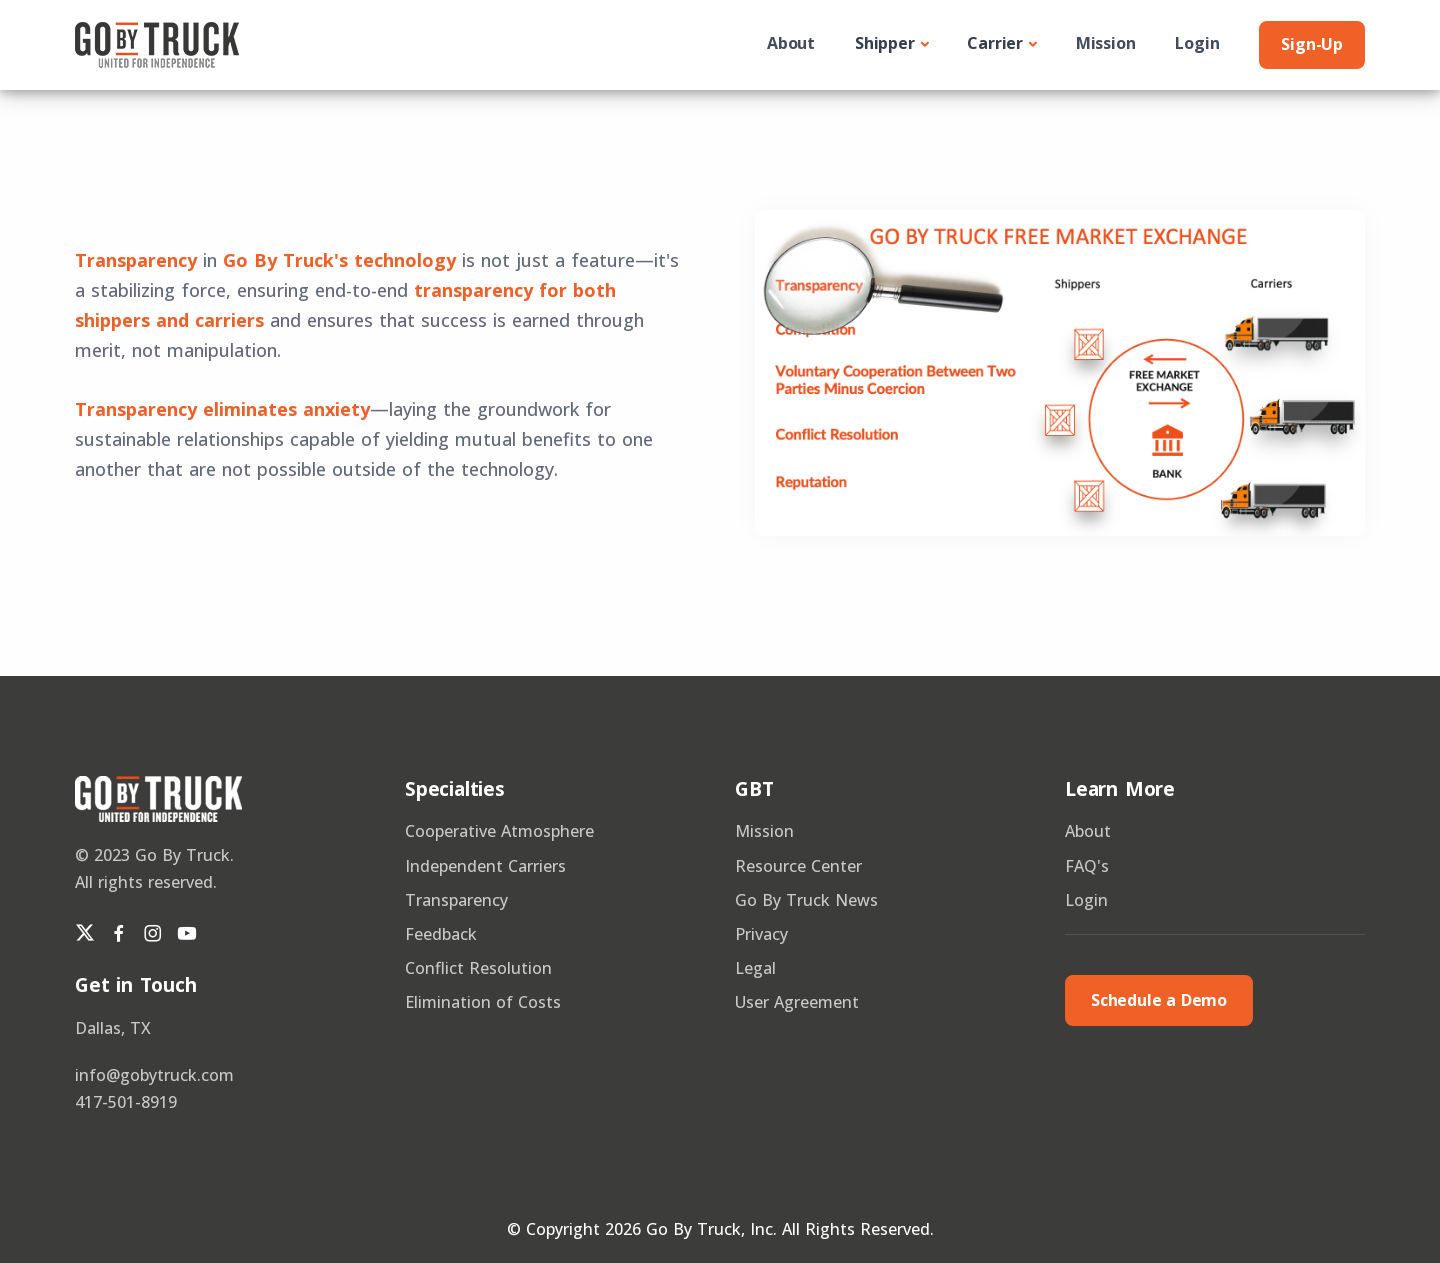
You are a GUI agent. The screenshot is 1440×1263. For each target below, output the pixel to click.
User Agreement (797, 1002)
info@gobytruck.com (154, 1075)
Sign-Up (1312, 44)
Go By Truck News (806, 900)
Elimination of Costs (483, 1002)
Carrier (995, 43)
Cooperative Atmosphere (499, 831)
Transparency (456, 900)
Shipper (885, 43)
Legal (755, 968)
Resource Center (798, 866)
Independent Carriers (485, 866)
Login (1197, 43)
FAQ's (1087, 866)
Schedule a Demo (1159, 1000)
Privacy (761, 934)
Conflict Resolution (478, 968)
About (791, 43)
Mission (1106, 43)
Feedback (441, 934)
